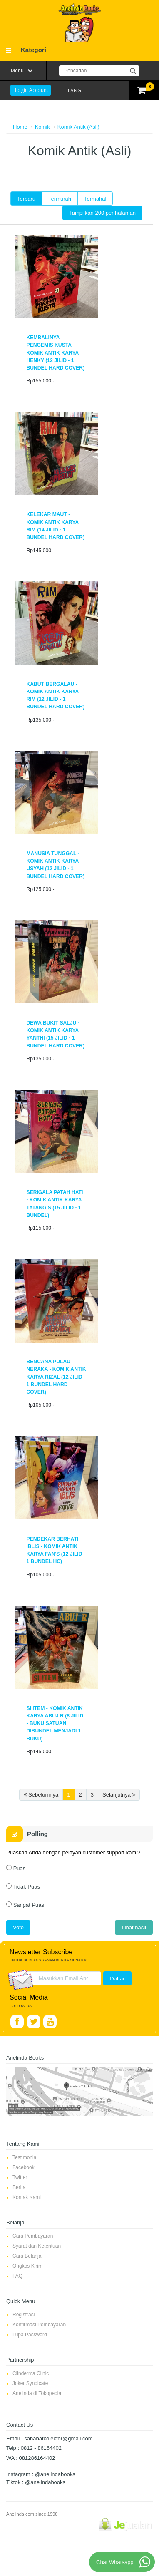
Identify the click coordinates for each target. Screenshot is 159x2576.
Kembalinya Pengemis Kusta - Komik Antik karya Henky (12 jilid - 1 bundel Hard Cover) (55, 353)
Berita (18, 2187)
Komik (42, 127)
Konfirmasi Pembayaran (39, 2325)
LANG (74, 90)
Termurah (59, 199)
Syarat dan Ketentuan (36, 2246)
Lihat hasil (134, 1927)
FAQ (17, 2276)
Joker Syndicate (30, 2383)
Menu (17, 70)
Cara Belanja (26, 2256)
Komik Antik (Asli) (78, 127)
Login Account (31, 90)
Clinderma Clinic (30, 2373)
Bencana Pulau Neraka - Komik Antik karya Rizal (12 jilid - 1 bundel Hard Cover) (56, 1377)
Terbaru (26, 199)
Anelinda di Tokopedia (36, 2393)
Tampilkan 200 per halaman (102, 213)
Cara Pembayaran (32, 2236)
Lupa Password (29, 2335)
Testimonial (24, 2157)
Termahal (95, 199)
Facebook (23, 2167)
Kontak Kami (26, 2197)
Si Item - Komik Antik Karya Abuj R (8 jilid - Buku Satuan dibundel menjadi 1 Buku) (54, 1723)
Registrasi (23, 2315)
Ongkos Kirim (27, 2266)
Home (20, 127)
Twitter (19, 2177)
